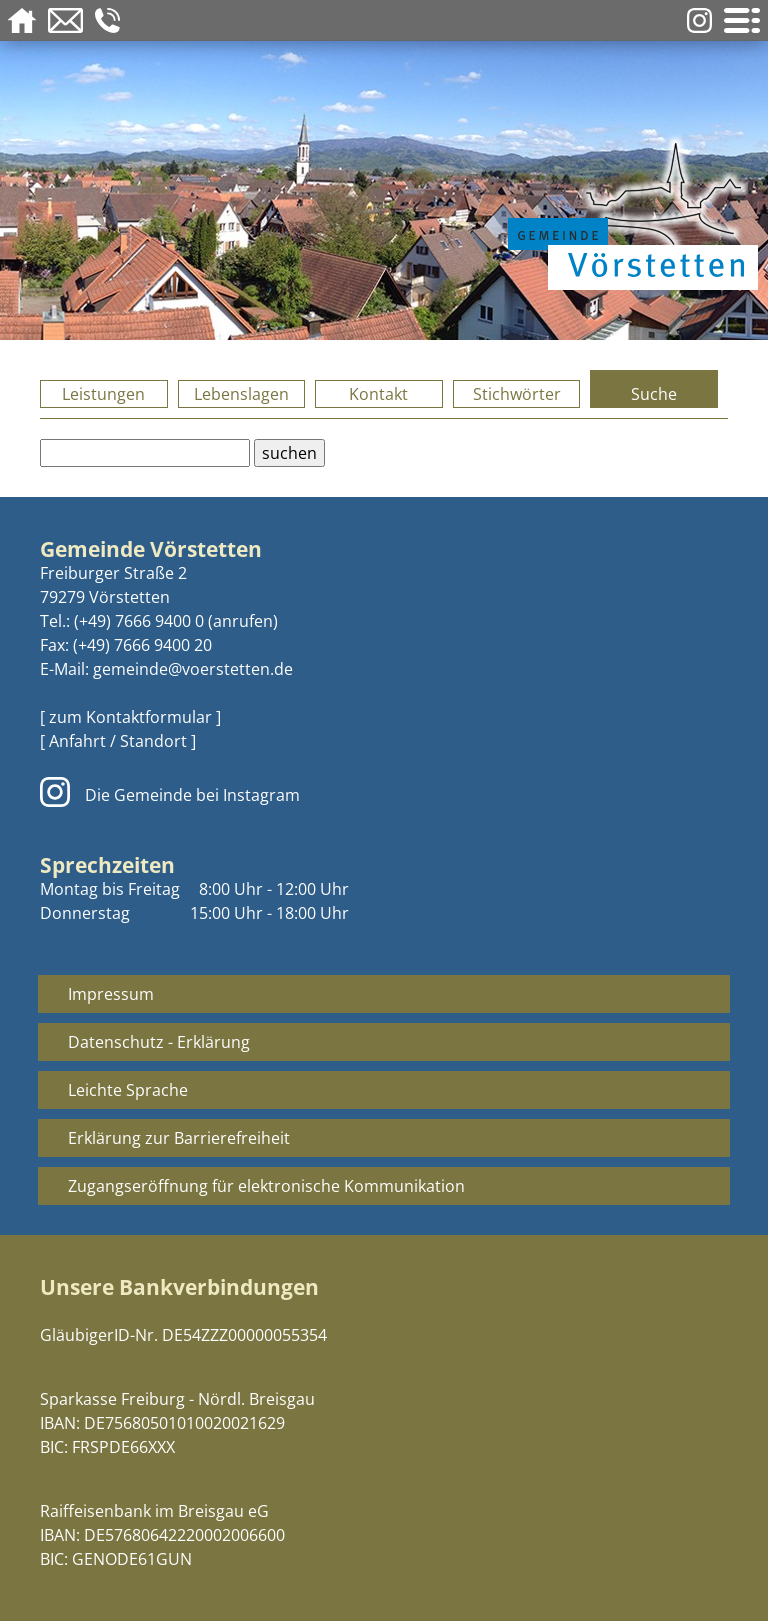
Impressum (111, 994)
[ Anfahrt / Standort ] (118, 741)
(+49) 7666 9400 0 (139, 621)
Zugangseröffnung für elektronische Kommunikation (266, 1186)
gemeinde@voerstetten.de (193, 669)
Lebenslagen (241, 394)
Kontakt (378, 394)
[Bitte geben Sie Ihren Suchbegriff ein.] (145, 453)
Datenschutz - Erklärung (159, 1042)
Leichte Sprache (128, 1090)
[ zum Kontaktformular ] (130, 717)
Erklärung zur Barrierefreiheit (179, 1138)
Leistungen (103, 394)
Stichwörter (517, 394)
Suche (654, 394)
